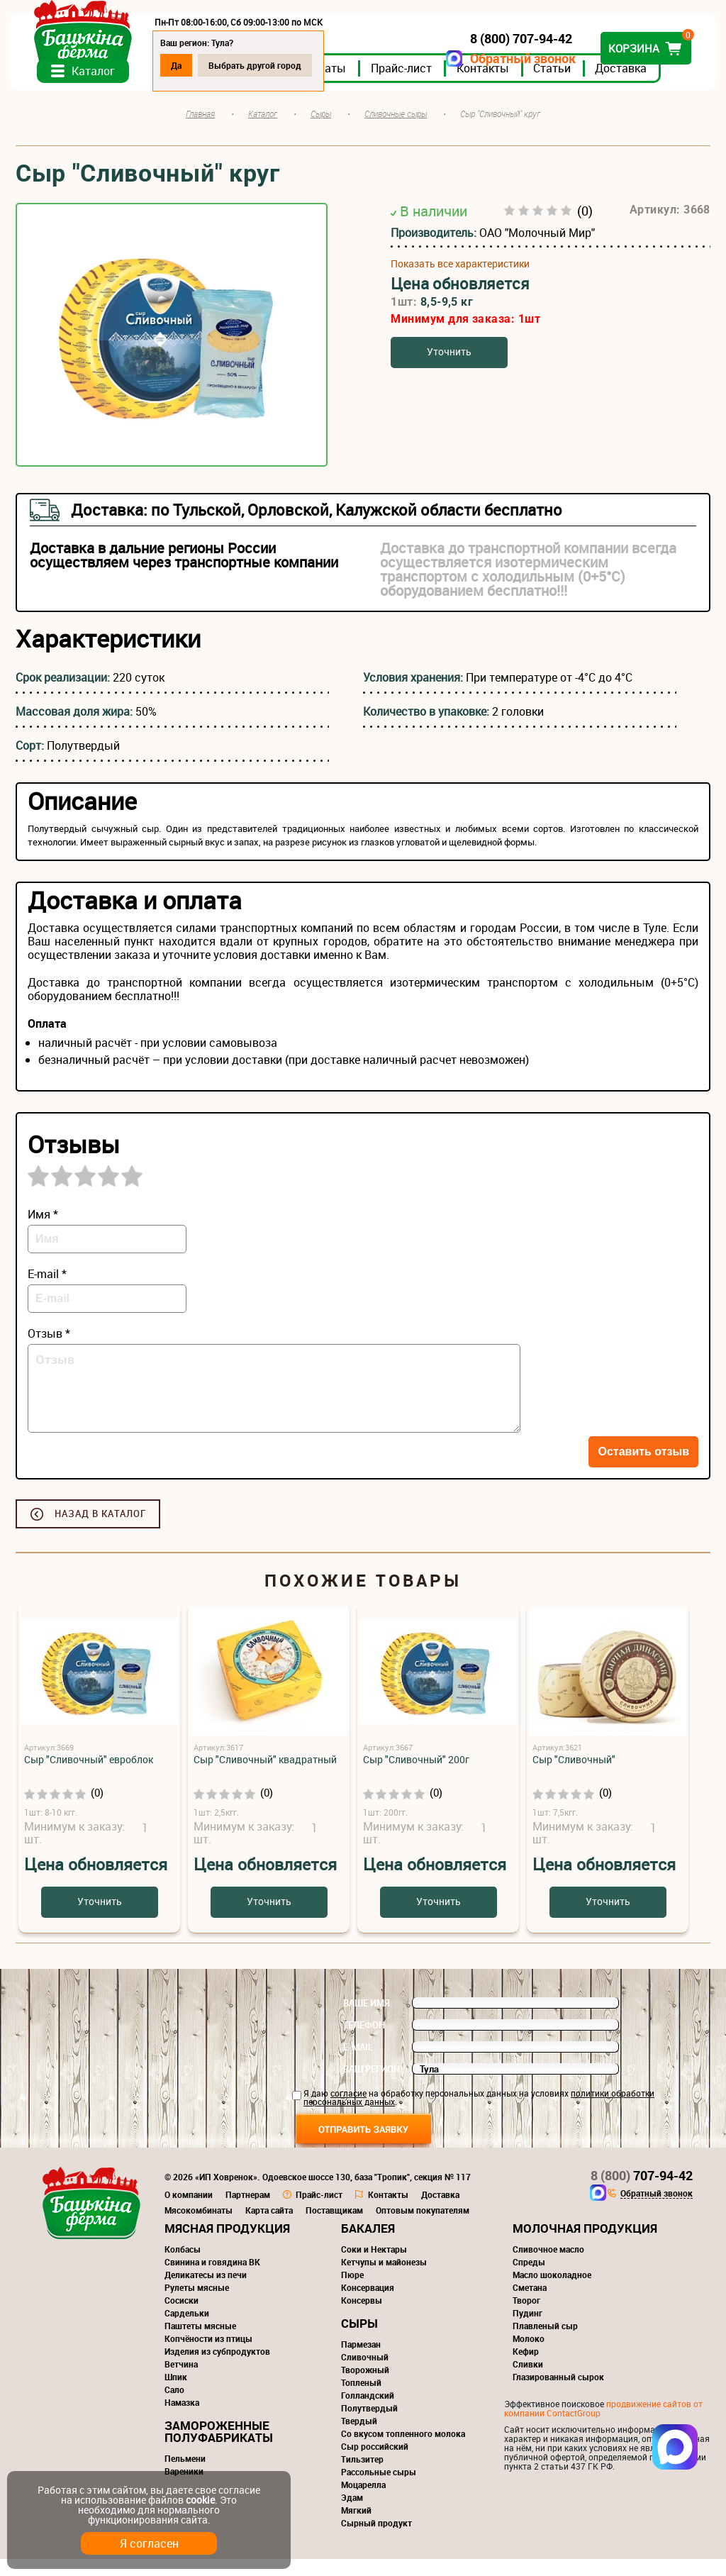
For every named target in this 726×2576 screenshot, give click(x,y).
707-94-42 (642, 2192)
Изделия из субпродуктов (217, 2368)
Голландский (367, 2412)
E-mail (358, 2064)
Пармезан (361, 2361)
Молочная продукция (585, 2245)
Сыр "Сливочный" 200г (416, 1776)
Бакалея (368, 2245)
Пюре (352, 2291)
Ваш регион (371, 2086)
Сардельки (186, 2330)
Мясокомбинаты (198, 2227)
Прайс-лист (408, 84)
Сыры (359, 2340)
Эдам (352, 2514)
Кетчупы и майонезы (384, 2278)
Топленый (361, 2399)
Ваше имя (366, 2020)
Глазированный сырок (558, 2393)
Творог (526, 2317)
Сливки (528, 2381)
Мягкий (356, 2527)
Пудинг (527, 2330)
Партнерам (247, 2211)
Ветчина (181, 2381)
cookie (200, 2499)
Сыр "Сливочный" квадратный (265, 1776)
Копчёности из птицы (208, 2355)
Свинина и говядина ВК (212, 2278)
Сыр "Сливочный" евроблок (88, 1776)
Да (183, 65)
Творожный (365, 2386)
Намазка (181, 2419)
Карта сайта (269, 2227)
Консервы (361, 2317)
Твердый (359, 2437)
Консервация (367, 2304)
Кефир (526, 2368)
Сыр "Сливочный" (573, 1776)
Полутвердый (369, 2425)
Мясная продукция (227, 2245)
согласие (348, 2110)
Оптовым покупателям (422, 2227)
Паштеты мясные (200, 2342)
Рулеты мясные (196, 2304)
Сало (174, 2406)
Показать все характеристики (460, 280)
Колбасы (182, 2266)
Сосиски (181, 2317)
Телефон (364, 2042)
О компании (188, 2211)
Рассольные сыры (378, 2488)
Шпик (175, 2393)
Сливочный (365, 2374)
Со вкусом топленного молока (403, 2450)
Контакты (490, 84)
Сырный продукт (376, 2540)
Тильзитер (362, 2476)
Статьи (559, 84)
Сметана (530, 2304)
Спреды (529, 2278)
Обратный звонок (516, 58)
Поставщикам (334, 2227)
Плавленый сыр (545, 2342)
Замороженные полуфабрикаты (218, 2448)
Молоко (528, 2355)
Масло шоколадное (552, 2291)
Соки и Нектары (374, 2266)
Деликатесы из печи (205, 2291)
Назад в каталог (100, 1530)
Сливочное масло (548, 2266)
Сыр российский (374, 2463)
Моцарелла (363, 2501)
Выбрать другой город (262, 65)
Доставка (628, 84)
